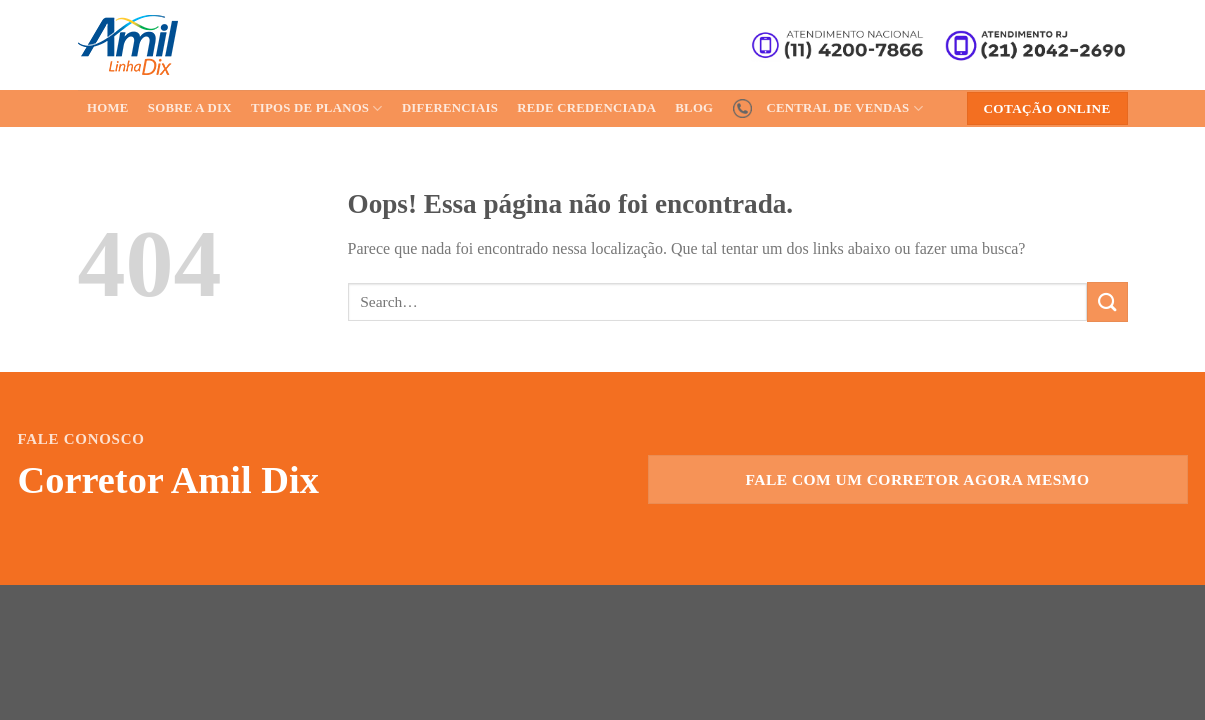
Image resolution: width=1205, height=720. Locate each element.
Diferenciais (450, 108)
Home (108, 108)
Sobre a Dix (190, 108)
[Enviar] (1107, 301)
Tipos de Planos (317, 108)
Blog (694, 108)
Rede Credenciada (586, 108)
